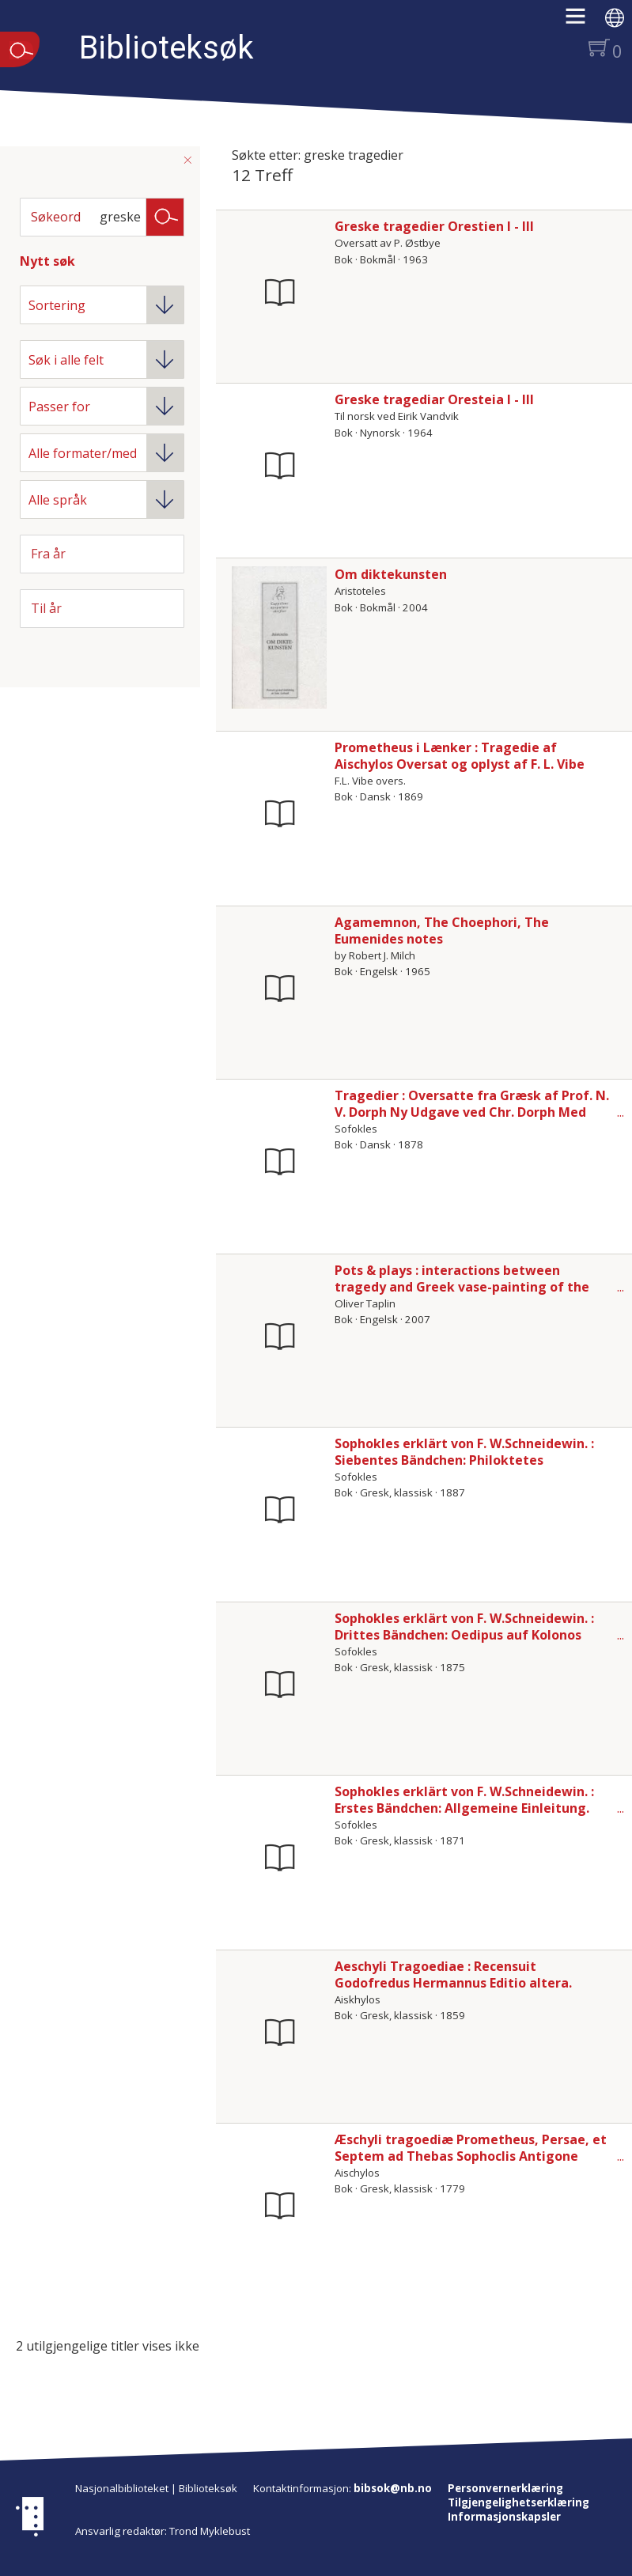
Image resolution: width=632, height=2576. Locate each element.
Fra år (48, 553)
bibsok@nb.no (393, 2488)
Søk (165, 216)
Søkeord (56, 216)
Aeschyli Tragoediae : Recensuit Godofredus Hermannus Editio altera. (453, 1975)
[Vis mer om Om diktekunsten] (279, 637)
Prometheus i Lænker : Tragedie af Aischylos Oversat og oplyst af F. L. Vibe (460, 756)
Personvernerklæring (505, 2488)
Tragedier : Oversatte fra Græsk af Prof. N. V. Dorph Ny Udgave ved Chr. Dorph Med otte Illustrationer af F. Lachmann (472, 1112)
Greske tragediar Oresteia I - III (434, 399)
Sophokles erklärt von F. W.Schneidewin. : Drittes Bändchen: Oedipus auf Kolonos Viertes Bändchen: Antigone (464, 1635)
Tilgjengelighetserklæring (518, 2502)
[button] (583, 21)
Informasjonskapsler (504, 2517)
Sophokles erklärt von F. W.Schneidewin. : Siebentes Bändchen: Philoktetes (464, 1452)
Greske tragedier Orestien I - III (434, 226)
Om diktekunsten (391, 574)
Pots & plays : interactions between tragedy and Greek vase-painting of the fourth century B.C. (462, 1287)
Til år (46, 608)
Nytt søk (47, 261)
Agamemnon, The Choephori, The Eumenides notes (442, 931)
